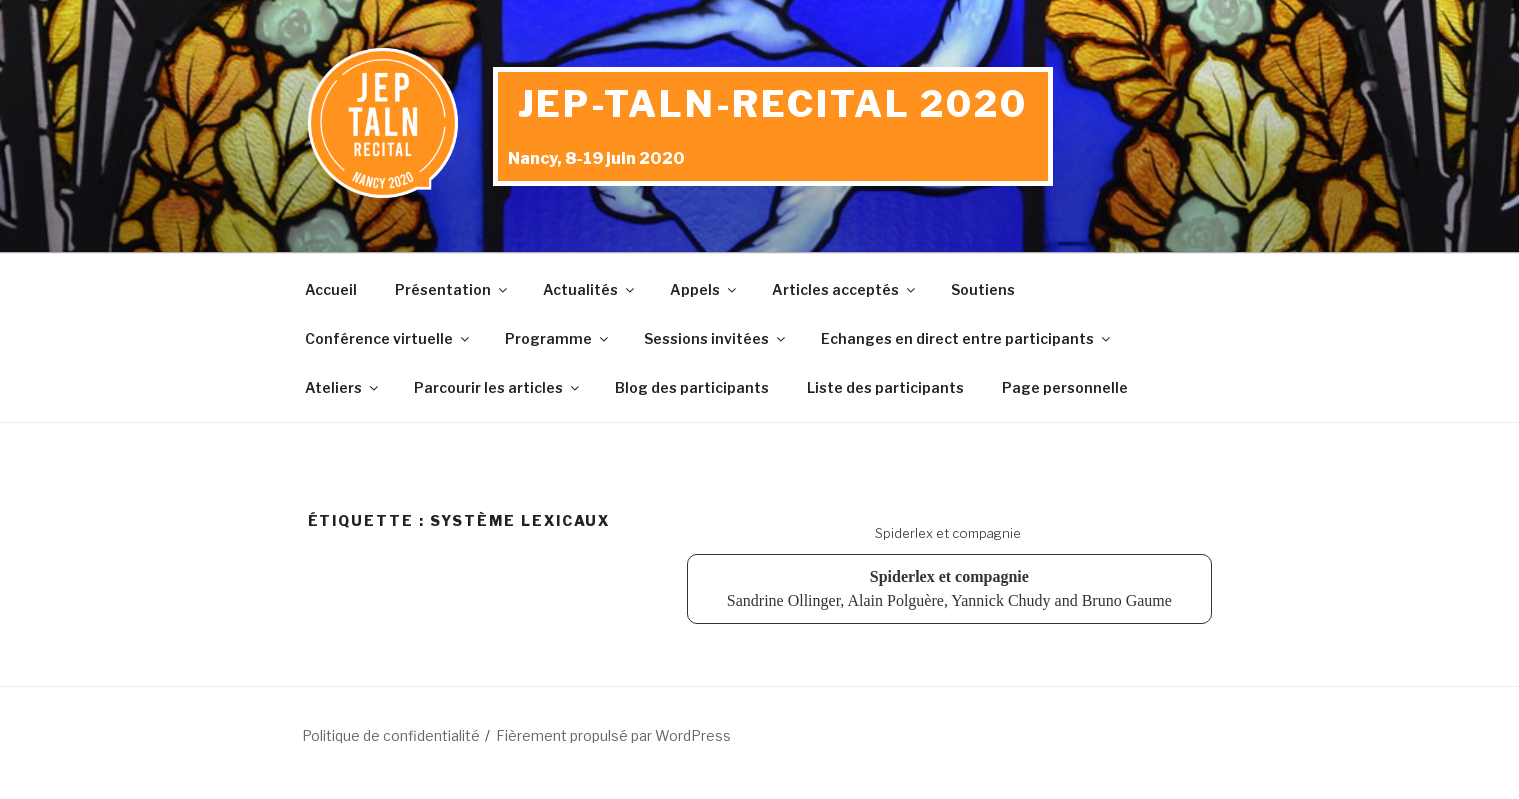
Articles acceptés (845, 289)
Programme (558, 338)
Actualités (590, 289)
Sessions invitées (716, 338)
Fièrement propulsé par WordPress (613, 735)
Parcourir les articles (498, 387)
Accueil (331, 289)
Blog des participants (692, 387)
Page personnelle (1065, 387)
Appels (704, 289)
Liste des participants (885, 387)
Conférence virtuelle (388, 338)
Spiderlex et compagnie (948, 533)
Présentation (452, 289)
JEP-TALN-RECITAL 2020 (773, 104)
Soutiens (983, 289)
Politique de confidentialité (391, 735)
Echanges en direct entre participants (967, 338)
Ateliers (343, 387)
